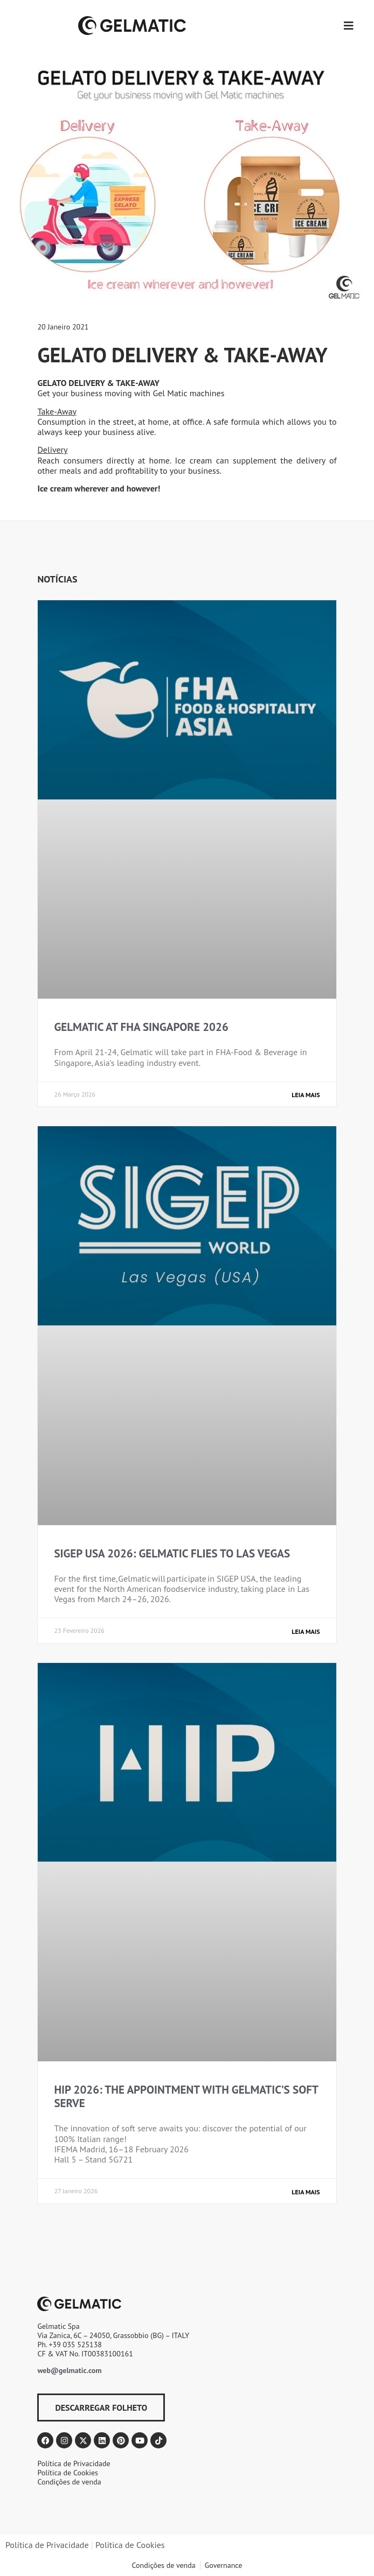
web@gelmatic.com (69, 2370)
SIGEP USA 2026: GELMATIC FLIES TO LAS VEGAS (172, 1553)
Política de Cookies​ (130, 2544)
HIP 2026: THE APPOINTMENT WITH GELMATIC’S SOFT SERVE (186, 2096)
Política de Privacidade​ (47, 2544)
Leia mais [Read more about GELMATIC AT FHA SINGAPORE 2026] (306, 1095)
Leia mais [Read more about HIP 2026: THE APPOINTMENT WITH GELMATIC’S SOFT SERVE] (306, 2192)
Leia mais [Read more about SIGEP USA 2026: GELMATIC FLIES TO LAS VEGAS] (306, 1631)
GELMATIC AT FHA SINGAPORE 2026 (141, 1027)
